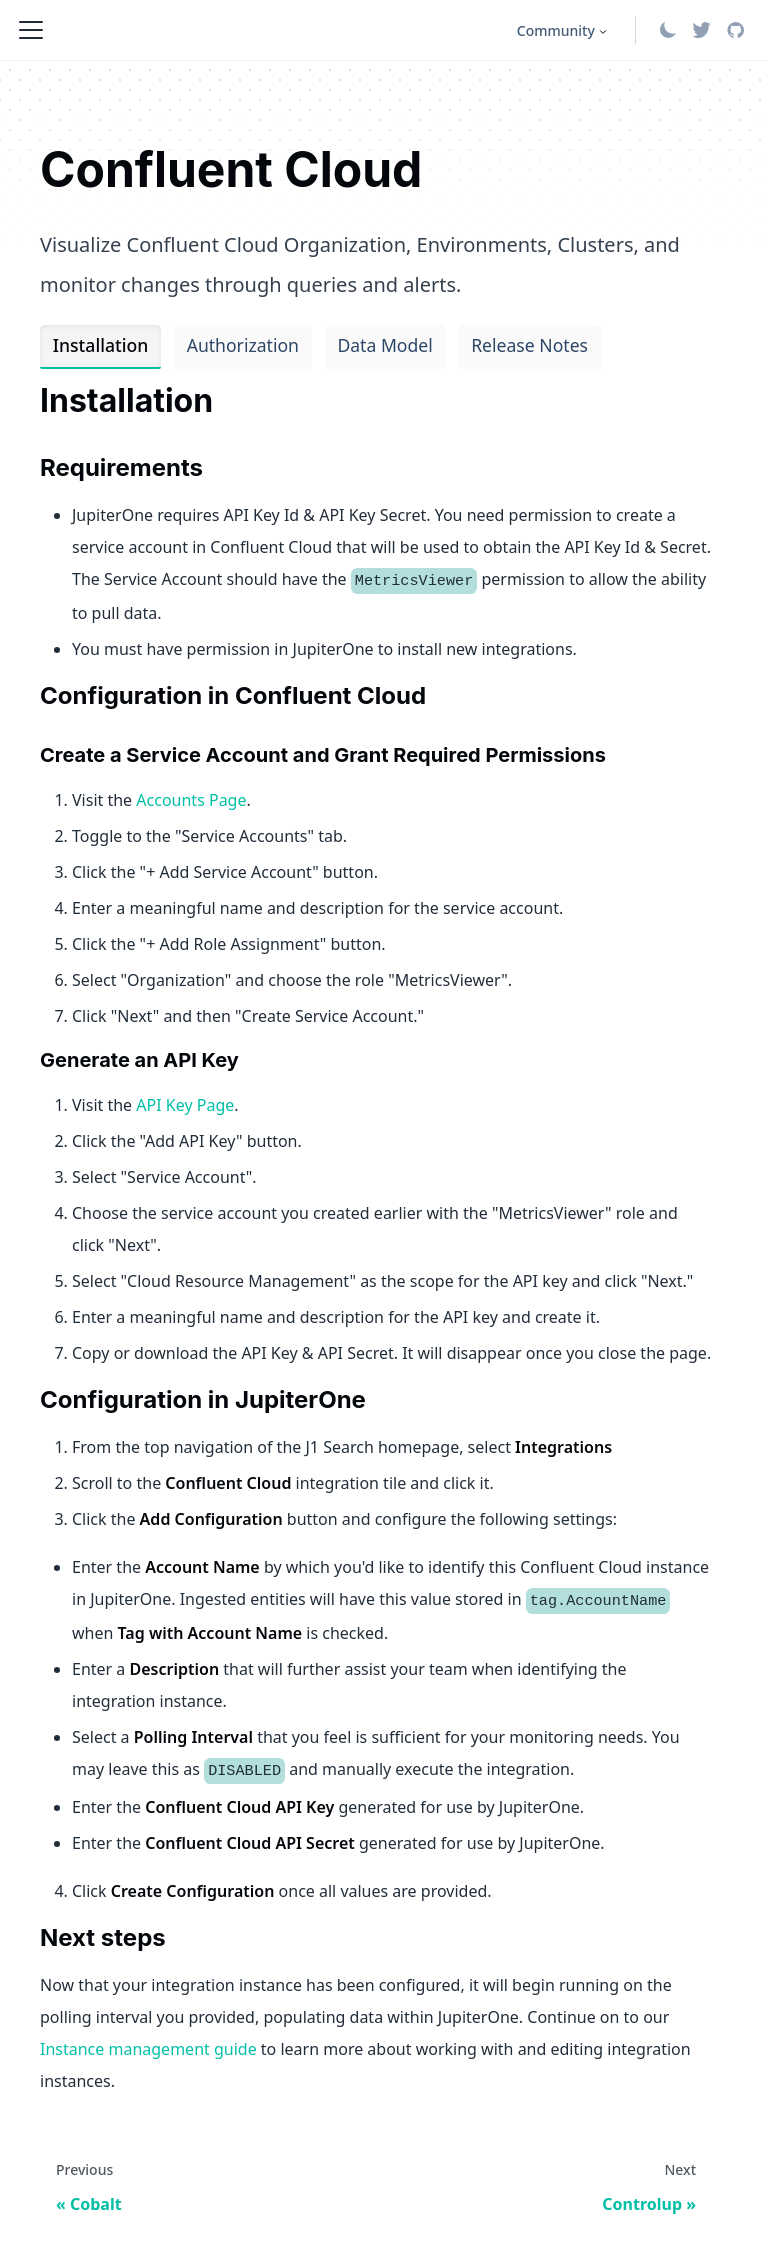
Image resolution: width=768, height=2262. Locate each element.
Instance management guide (148, 2049)
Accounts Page (191, 800)
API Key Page (185, 1105)
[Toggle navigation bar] (31, 30)
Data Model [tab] (384, 345)
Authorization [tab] (243, 345)
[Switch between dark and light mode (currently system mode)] (668, 30)
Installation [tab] (100, 345)
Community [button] (556, 30)
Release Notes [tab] (529, 345)
